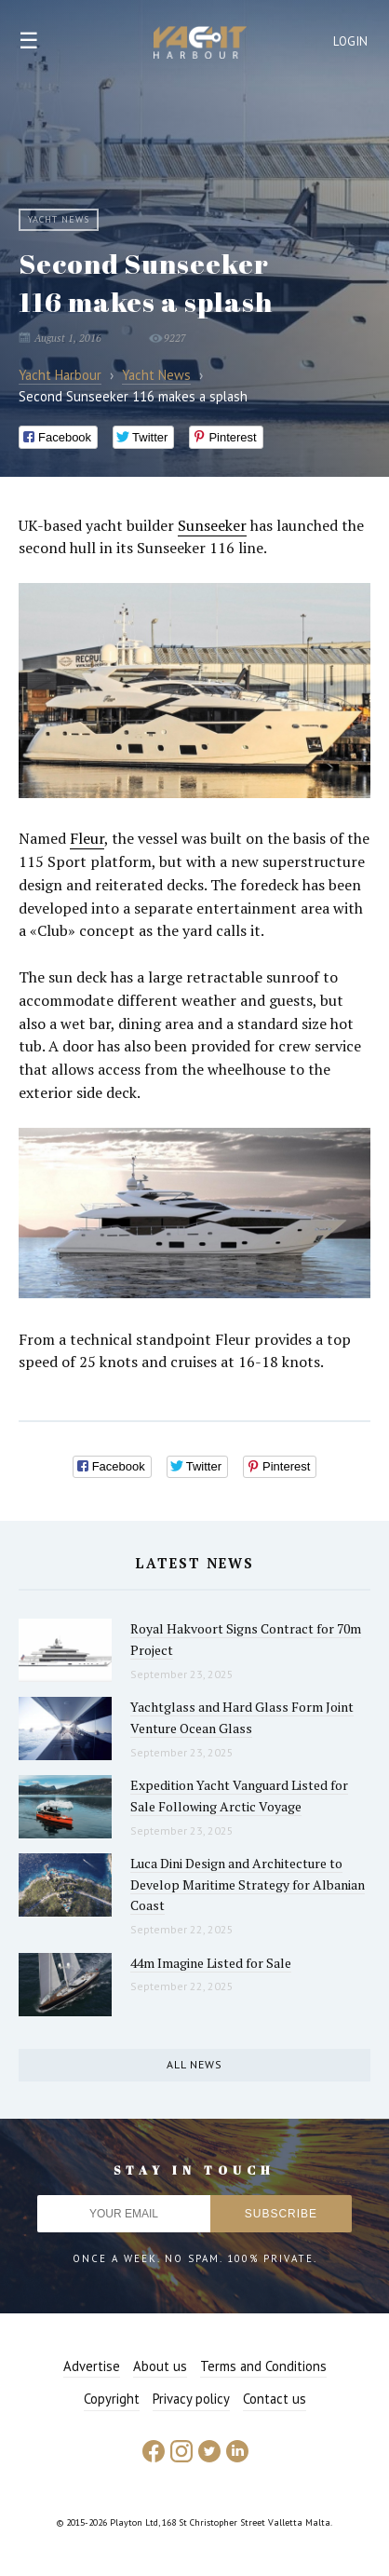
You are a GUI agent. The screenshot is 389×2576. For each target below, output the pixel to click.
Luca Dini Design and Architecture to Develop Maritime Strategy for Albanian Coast (247, 1884)
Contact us (274, 2398)
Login (351, 41)
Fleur (87, 838)
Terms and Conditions (263, 2366)
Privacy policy (191, 2398)
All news (194, 2064)
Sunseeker (212, 525)
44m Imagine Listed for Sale (210, 1963)
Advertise (91, 2366)
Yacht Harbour (200, 44)
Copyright (112, 2398)
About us (160, 2366)
